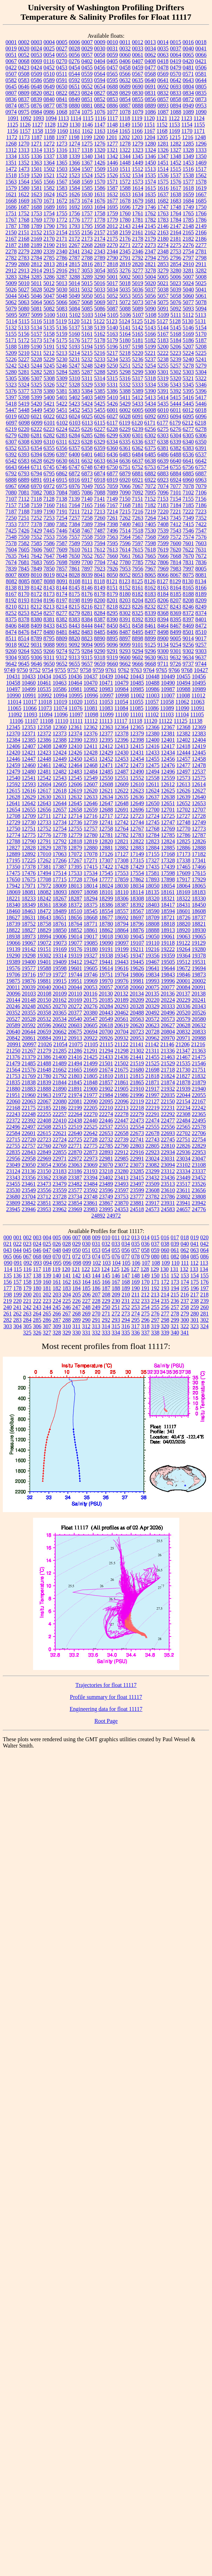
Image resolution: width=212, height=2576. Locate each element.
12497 (183, 772)
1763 (163, 213)
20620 (137, 1025)
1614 (137, 188)
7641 (24, 556)
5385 (99, 391)
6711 (36, 467)
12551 (122, 778)
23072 (122, 1165)
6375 (150, 448)
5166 (150, 334)
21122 (121, 1044)
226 (76, 1301)
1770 (49, 220)
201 (37, 1295)
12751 (29, 829)
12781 (106, 835)
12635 (122, 797)
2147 (175, 226)
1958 (99, 226)
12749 (199, 822)
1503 (62, 169)
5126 (149, 321)
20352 (13, 1013)
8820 (74, 638)
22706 (199, 1133)
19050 (153, 936)
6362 (137, 448)
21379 (29, 1057)
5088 (125, 309)
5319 (162, 378)
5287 (87, 372)
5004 (150, 277)
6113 (87, 423)
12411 (90, 746)
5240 (188, 359)
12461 (44, 765)
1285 (188, 144)
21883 (29, 1089)
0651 (74, 87)
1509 (99, 169)
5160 (74, 334)
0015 (175, 42)
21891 (75, 1089)
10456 (199, 676)
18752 (29, 924)
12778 (60, 835)
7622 (188, 550)
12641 (13, 803)
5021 (162, 283)
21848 (91, 1082)
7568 (150, 537)
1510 (112, 169)
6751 (124, 467)
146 (116, 1275)
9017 (200, 638)
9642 (11, 664)
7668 (175, 556)
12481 (44, 772)
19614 (106, 968)
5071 (112, 302)
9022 (24, 645)
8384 (87, 619)
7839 (11, 569)
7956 (137, 569)
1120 (149, 118)
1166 (136, 131)
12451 (91, 759)
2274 (163, 245)
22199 (75, 1108)
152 (175, 1275)
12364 (122, 727)
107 (146, 1263)
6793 (24, 473)
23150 (44, 1171)
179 (27, 1288)
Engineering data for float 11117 (106, 1709)
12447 (29, 759)
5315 (112, 378)
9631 (162, 657)
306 (37, 1326)
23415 (137, 1178)
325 (27, 1333)
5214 (74, 353)
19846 (183, 975)
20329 (153, 1006)
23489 (106, 1184)
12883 (137, 848)
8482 (74, 632)
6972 (49, 486)
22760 (44, 1146)
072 (76, 1256)
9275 (74, 651)
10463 (60, 683)
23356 (29, 1178)
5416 (188, 397)
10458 (13, 683)
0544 (74, 74)
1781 (137, 220)
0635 (137, 80)
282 (8, 1320)
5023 (175, 283)
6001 (112, 410)
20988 (199, 1038)
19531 (199, 962)
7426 (24, 531)
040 (185, 1244)
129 (154, 1269)
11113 (106, 721)
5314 (99, 378)
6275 (163, 429)
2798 (201, 258)
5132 (11, 328)
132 (184, 1269)
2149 (201, 226)
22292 (168, 1114)
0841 (62, 99)
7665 (150, 556)
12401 (168, 740)
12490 (137, 772)
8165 (188, 588)
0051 (11, 55)
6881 (137, 473)
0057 (87, 55)
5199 (150, 347)
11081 (90, 708)
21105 (91, 1044)
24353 (122, 1209)
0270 (61, 61)
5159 (62, 334)
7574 (188, 537)
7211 (74, 511)
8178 (99, 594)
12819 (91, 841)
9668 (150, 664)
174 (185, 1282)
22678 (153, 1133)
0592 (74, 80)
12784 (153, 835)
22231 (168, 1108)
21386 (44, 1057)
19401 (44, 962)
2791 (125, 258)
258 (185, 1307)
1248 (200, 137)
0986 (49, 112)
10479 (122, 683)
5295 (112, 372)
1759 (112, 213)
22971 (60, 1158)
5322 (200, 378)
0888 (137, 106)
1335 (24, 156)
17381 (44, 867)
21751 (199, 1070)
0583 (24, 80)
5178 (99, 340)
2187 (11, 245)
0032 (125, 48)
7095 (150, 492)
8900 (162, 638)
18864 (122, 930)
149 (145, 1275)
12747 (168, 822)
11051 (90, 702)
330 (76, 1333)
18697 (137, 917)
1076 (99, 112)
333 (106, 1333)
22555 (153, 1127)
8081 (201, 575)
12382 (183, 734)
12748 (183, 822)
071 (67, 1256)
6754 (162, 467)
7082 (36, 492)
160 (47, 1282)
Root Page (105, 1721)
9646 (36, 664)
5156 (24, 334)
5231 (74, 359)
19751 (106, 975)
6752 (137, 467)
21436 (122, 1057)
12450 (75, 759)
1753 (36, 213)
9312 (61, 657)
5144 (163, 328)
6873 (87, 473)
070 (57, 1256)
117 (37, 1269)
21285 (60, 1051)
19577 (29, 968)
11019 (60, 702)
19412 (75, 962)
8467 (175, 626)
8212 (36, 607)
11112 (91, 721)
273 (126, 1314)
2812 (36, 264)
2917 (74, 270)
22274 (106, 1114)
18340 (13, 905)
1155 (199, 125)
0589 (49, 80)
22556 (168, 1127)
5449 (36, 410)
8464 (163, 626)
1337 (49, 156)
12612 (168, 784)
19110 (152, 943)
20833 (199, 1032)
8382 (62, 619)
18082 (44, 892)
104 (116, 1263)
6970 (36, 486)
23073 (137, 1165)
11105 (197, 714)
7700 (87, 562)
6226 (87, 429)
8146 (87, 588)
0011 (125, 42)
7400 (125, 524)
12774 (13, 835)
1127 (37, 125)
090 (8, 1263)
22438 (75, 1120)
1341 (99, 156)
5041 (201, 289)
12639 (183, 797)
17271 (91, 860)
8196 (49, 600)
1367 (87, 163)
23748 (91, 1197)
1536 (163, 175)
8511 (11, 638)
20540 (75, 1019)
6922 (150, 480)
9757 (73, 670)
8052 (125, 575)
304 (17, 1326)
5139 (99, 328)
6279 (11, 435)
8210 (11, 607)
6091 (137, 416)
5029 (49, 289)
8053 (137, 575)
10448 (153, 676)
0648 (36, 87)
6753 (150, 467)
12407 (29, 746)
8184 (163, 594)
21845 (75, 1082)
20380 (91, 1013)
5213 (61, 353)
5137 (74, 328)
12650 (153, 803)
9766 (174, 670)
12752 (44, 829)
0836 (11, 99)
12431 (137, 753)
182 (57, 1288)
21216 (198, 1044)
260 (204, 1307)
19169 (60, 949)
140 (57, 1275)
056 (126, 1250)
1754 (49, 213)
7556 (62, 537)
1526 (112, 175)
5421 (49, 404)
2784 (36, 258)
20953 (137, 1038)
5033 (99, 289)
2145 (150, 226)
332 (96, 1333)
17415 (91, 867)
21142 (152, 1044)
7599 (163, 543)
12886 (183, 848)
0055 (62, 55)
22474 (153, 1120)
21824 (168, 1076)
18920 (183, 930)
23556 (44, 1190)
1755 (62, 213)
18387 (122, 905)
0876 (36, 106)
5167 (163, 334)
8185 (175, 594)
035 (135, 1244)
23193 (91, 1171)
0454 (74, 67)
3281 (188, 270)
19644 (168, 968)
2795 (163, 258)
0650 (62, 87)
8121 (112, 581)
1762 (150, 213)
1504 (74, 169)
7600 (175, 543)
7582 (24, 543)
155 (204, 1275)
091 (18, 1263)
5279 (201, 366)
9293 (125, 651)
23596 (106, 1190)
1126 (25, 125)
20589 (13, 1025)
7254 (62, 518)
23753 (122, 1197)
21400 (60, 1057)
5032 (87, 289)
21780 (44, 1076)
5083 (62, 309)
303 (8, 1326)
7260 (99, 518)
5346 (201, 385)
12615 (13, 791)
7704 (99, 562)
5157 (36, 334)
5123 (111, 321)
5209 (11, 353)
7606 (36, 550)
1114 (75, 118)
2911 (200, 264)
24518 (137, 1209)
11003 (152, 695)
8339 (150, 613)
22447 (122, 1120)
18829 (44, 930)
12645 (75, 803)
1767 (11, 220)
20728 (153, 1032)
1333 (201, 150)
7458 (74, 531)
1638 (175, 194)
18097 (75, 892)
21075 (76, 1044)
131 (174, 1269)
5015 (86, 283)
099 (87, 1263)
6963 (201, 480)
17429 (137, 867)
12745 (153, 822)
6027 (112, 416)
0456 (99, 67)
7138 (61, 499)
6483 (125, 454)
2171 (62, 239)
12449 (60, 759)
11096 (61, 714)
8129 (175, 581)
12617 (44, 791)
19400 (29, 962)
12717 (106, 816)
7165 (87, 505)
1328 (188, 150)
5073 (137, 302)
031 (96, 1244)
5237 (150, 359)
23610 (168, 1190)
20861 (29, 1038)
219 (8, 1301)
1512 (137, 169)
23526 (199, 1184)
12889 (13, 854)
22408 (44, 1120)
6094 (175, 416)
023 (27, 1244)
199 (17, 1295)
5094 (201, 309)
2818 (112, 264)
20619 (122, 1025)
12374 (75, 734)
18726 (183, 917)
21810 (106, 1076)
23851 (44, 1203)
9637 (200, 657)
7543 (175, 531)
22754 (199, 1139)
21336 (168, 1051)
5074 (150, 302)
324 (204, 1326)
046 (37, 1250)
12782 (122, 835)
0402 (86, 61)
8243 (175, 607)
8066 (163, 575)
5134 (36, 328)
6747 (74, 467)
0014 (162, 42)
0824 (87, 93)
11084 (121, 708)
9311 (49, 657)
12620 (91, 791)
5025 (200, 283)
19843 (168, 975)
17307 (106, 860)
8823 (86, 638)
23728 (60, 1197)
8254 (36, 613)
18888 (153, 930)
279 (185, 1314)
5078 (201, 302)
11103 (167, 714)
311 (76, 1326)
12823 (153, 841)
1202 (124, 137)
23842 (29, 1203)
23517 (183, 1184)
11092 (15, 714)
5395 (188, 391)
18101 (106, 892)
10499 (29, 689)
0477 (150, 67)
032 (106, 1244)
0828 (112, 93)
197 (204, 1288)
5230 (62, 359)
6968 (24, 486)
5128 (175, 321)
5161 (87, 334)
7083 (49, 492)
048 (57, 1250)
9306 (36, 657)
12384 (13, 740)
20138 (199, 994)
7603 (201, 543)
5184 (175, 340)
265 (47, 1314)
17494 (44, 873)
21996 (137, 1095)
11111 (76, 721)
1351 (11, 163)
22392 (29, 1120)
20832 (183, 1032)
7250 (11, 518)
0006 (74, 42)
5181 (137, 340)
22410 (60, 1120)
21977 (91, 1095)
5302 (175, 372)
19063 (183, 936)
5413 (150, 397)
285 (37, 1320)
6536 (188, 454)
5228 (36, 359)
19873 (199, 975)
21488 (44, 1063)
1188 (49, 137)
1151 (149, 125)
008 (86, 1237)
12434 (168, 753)
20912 (60, 1038)
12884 (153, 848)
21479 (13, 1063)
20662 (60, 1032)
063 (195, 1250)
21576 (29, 1070)
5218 (124, 353)
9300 (163, 651)
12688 (106, 810)
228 (96, 1301)
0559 (86, 74)
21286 (75, 1051)
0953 (201, 106)
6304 (175, 435)
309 (57, 1326)
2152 (36, 232)
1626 (74, 194)
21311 (152, 1051)
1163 (99, 131)
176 (204, 1282)
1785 (188, 220)
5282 (36, 372)
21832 (199, 1076)
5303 (188, 372)
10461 (44, 683)
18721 (168, 917)
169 (135, 1282)
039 (175, 1244)
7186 (201, 505)
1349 (188, 156)
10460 (29, 683)
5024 (188, 283)
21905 (122, 1089)
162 (67, 1282)
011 (116, 1237)
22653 (106, 1133)
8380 (36, 619)
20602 (60, 1025)
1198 (74, 137)
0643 (188, 80)
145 (106, 1275)
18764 (75, 924)
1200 (98, 137)
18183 (199, 892)
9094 (87, 645)
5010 (24, 283)
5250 (112, 366)
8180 (125, 594)
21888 (44, 1089)
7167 (112, 505)
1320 (99, 150)
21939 (183, 1089)
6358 (87, 448)
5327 (62, 385)
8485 (99, 632)
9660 (112, 664)
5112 (188, 315)
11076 (75, 708)
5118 (48, 321)
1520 (36, 175)
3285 (36, 277)
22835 (13, 1152)
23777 (137, 1197)
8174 (62, 594)
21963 (44, 1095)
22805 (153, 1146)
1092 (25, 118)
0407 (137, 61)
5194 (87, 347)
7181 (137, 505)
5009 (11, 283)
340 (175, 1333)
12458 (199, 759)
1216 (187, 137)
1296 (201, 144)
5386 (112, 391)
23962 (60, 1209)
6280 (24, 435)
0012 (137, 42)
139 (47, 1275)
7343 (163, 518)
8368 (163, 613)
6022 (49, 416)
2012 (112, 226)
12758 (106, 829)
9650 (49, 664)
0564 (99, 74)
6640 (175, 461)
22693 (168, 1133)
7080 (11, 492)
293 (116, 1320)
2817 (99, 264)
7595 (112, 543)
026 (57, 1244)
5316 (124, 378)
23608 (153, 1190)
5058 (175, 296)
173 (175, 1282)
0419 (175, 61)
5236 (137, 359)
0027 (62, 48)
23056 (60, 1165)
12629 (29, 797)
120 (66, 1269)
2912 (11, 270)
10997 (106, 695)
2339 (49, 251)
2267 (74, 245)
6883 (163, 473)
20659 (44, 1032)
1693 (87, 207)
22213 (122, 1108)
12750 (13, 829)
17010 (44, 854)
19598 (60, 968)
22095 (106, 1101)
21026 (45, 1044)
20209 (137, 1000)
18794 (122, 924)
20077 (168, 987)
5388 (125, 391)
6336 (137, 442)
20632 (199, 1025)
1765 (188, 213)
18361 (44, 905)
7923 (99, 569)
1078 (125, 112)
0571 (188, 74)
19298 (29, 956)
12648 (122, 803)
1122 (174, 118)
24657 (183, 1209)
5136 (62, 328)
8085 (24, 581)
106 (136, 1263)
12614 (199, 784)
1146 (87, 125)
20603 (75, 1025)
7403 (137, 524)
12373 (60, 734)
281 (204, 1314)
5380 (49, 391)
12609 (122, 784)
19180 (91, 949)
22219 (153, 1108)
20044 (75, 987)
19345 (122, 956)
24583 (168, 1209)
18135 (152, 892)
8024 (62, 575)
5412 (137, 397)
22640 (75, 1133)
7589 (74, 543)
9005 (175, 638)
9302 (188, 651)
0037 (175, 48)
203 (57, 1295)
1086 (150, 112)
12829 (44, 848)
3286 (49, 277)
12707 (199, 810)
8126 (150, 581)
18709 (153, 917)
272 (116, 1314)
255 (155, 1307)
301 (195, 1320)
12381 (168, 734)
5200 (163, 347)
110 (175, 1263)
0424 (36, 67)
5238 (163, 359)
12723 (137, 816)
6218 (200, 423)
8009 (24, 575)
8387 (99, 619)
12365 (137, 727)
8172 (36, 594)
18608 (199, 911)
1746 (150, 207)
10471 (106, 683)
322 (184, 1326)
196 (195, 1288)
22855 (60, 1152)
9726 (175, 664)
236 (175, 1301)
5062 (11, 302)
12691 (122, 810)
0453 (62, 67)
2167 (11, 239)
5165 (137, 334)
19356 (153, 956)
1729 (137, 207)
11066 (30, 708)
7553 (49, 537)
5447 (11, 410)
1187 (36, 137)
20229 (183, 1000)
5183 (163, 340)
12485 (106, 772)
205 (76, 1295)
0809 (24, 93)
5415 (175, 397)
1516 (188, 169)
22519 (75, 1127)
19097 (122, 943)
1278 (125, 144)
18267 (60, 898)
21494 (75, 1063)
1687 (24, 207)
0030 (99, 48)
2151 (24, 232)
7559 (99, 537)
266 (57, 1314)
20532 (44, 1019)
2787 (74, 258)
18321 (168, 898)
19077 (75, 943)
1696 (125, 207)
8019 (49, 575)
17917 (183, 879)
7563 (112, 537)
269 (86, 1314)
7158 (24, 505)
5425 (99, 404)
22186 (60, 1108)
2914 (36, 270)
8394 (163, 619)
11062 (182, 702)
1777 (87, 220)
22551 (122, 1127)
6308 (24, 442)
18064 (183, 886)
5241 (201, 359)
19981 (137, 981)
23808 (199, 1197)
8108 (74, 581)
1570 (99, 182)
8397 (188, 619)
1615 (150, 188)
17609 (183, 873)
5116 (36, 321)
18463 (29, 911)
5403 (87, 397)
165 (96, 1282)
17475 (13, 873)
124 (105, 1269)
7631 (200, 550)
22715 (13, 1139)
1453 (188, 163)
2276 (188, 245)
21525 (153, 1063)
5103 (87, 315)
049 (67, 1250)
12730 (29, 822)
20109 (60, 994)
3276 (125, 270)
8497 (150, 632)
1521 (49, 175)
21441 (137, 1057)
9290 (99, 651)
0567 (137, 74)
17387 (60, 867)
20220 (153, 1000)
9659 (99, 664)
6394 (36, 454)
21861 (122, 1082)
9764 (149, 670)
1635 (150, 194)
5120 (73, 321)
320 (165, 1326)
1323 (137, 150)
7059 (112, 486)
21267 (29, 1051)
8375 (11, 619)
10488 (153, 683)
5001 (112, 277)
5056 (150, 296)
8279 (74, 613)
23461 (29, 1184)
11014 (14, 702)
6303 (163, 435)
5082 (49, 309)
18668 (91, 917)
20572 (153, 1019)
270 (96, 1314)
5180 (125, 340)
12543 (60, 778)
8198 (74, 600)
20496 (168, 1013)
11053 (106, 702)
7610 (74, 550)
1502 (49, 169)
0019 (11, 48)
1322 (125, 150)
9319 (112, 657)
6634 (112, 461)
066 (17, 1256)
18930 (199, 930)
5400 (49, 397)
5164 (125, 334)
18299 (106, 898)
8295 (112, 613)
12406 (13, 746)
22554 (137, 1127)
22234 (183, 1108)
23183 (60, 1171)
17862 (137, 879)
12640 (199, 797)
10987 (168, 689)
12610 (137, 784)
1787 (11, 226)
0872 (188, 99)
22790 (122, 1146)
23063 (75, 1165)
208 (106, 1295)
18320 (153, 898)
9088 (49, 645)
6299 (112, 435)
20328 (137, 1006)
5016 (99, 283)
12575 (199, 778)
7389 (87, 524)
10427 (201, 670)
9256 (188, 645)
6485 (150, 454)
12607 (91, 784)
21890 (60, 1089)
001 (17, 1237)
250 (106, 1307)
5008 (201, 277)
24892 (98, 1216)
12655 (29, 810)
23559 (60, 1190)
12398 (137, 740)
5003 (137, 277)
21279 (44, 1051)
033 (116, 1244)
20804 (168, 1032)
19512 (183, 962)
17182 (199, 854)
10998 (122, 695)
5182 (150, 340)
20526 (199, 1013)
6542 (11, 461)
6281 (36, 435)
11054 (121, 702)
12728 (199, 816)
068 (37, 1256)
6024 (74, 416)
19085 (91, 943)
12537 (199, 772)
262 (17, 1314)
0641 (163, 80)
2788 (87, 258)
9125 (150, 645)
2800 (24, 264)
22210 (106, 1108)
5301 (163, 372)
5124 (124, 321)
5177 (87, 340)
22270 (91, 1114)
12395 (106, 740)
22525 (91, 1127)
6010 (163, 410)
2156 (87, 232)
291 (96, 1320)
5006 (175, 277)
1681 (150, 201)
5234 (112, 359)
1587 (112, 188)
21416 (75, 1057)
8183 (150, 594)
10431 (13, 676)
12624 (153, 791)
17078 (91, 854)
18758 (44, 924)
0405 (112, 61)
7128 (48, 499)
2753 (175, 251)
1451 (163, 163)
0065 (188, 55)
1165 (124, 131)
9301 (175, 651)
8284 (99, 613)
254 (145, 1307)
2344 (112, 251)
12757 (91, 829)
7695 (49, 562)
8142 (36, 588)
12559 (168, 778)
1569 (87, 182)
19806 (137, 975)
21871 (153, 1082)
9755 (60, 670)
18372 (75, 905)
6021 (36, 416)
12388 (60, 740)
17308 (122, 860)
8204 (137, 600)
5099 (37, 315)
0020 (24, 48)
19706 (13, 975)
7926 (112, 569)
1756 (74, 213)
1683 (175, 201)
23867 (106, 1203)
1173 (24, 137)
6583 (24, 461)
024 (37, 1244)
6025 (87, 416)
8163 (163, 588)
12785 (168, 835)
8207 (175, 600)
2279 (24, 251)
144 (96, 1275)
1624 (49, 194)
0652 (87, 87)
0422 (11, 67)
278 (175, 1314)
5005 (163, 277)
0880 (74, 106)
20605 (91, 1025)
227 (86, 1301)
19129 (199, 943)
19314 (60, 956)
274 (135, 1314)
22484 (183, 1120)
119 (56, 1269)
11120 (150, 721)
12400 (153, 740)
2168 (24, 239)
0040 (188, 48)
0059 (112, 55)
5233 (99, 359)
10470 (91, 683)
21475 (199, 1057)
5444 (175, 404)
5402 (74, 397)
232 (135, 1301)
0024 (36, 48)
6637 (137, 461)
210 (126, 1295)
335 (126, 1333)
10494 (183, 683)
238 (195, 1301)
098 (77, 1263)
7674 (11, 562)
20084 (183, 987)
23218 (106, 1171)
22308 (183, 1114)
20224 (168, 1000)
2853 (163, 264)
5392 (175, 391)
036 (145, 1244)
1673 (74, 201)
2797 (188, 258)
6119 (124, 423)
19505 (168, 962)
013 (135, 1237)
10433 (29, 676)
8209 (201, 600)
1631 (99, 194)
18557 (122, 911)
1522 (62, 175)
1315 (49, 150)
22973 (91, 1158)
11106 (16, 721)
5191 (49, 347)
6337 (150, 442)
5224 (188, 353)
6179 (175, 423)
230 (116, 1301)
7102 (188, 492)
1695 (112, 207)
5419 (24, 404)
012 (125, 1237)
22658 (122, 1133)
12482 (60, 772)
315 (115, 1326)
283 (17, 1320)
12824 (168, 841)
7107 (11, 499)
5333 (137, 385)
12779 (75, 835)
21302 (137, 1051)
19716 (29, 975)
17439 (168, 867)
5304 (201, 372)
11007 (168, 695)
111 (185, 1263)
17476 (29, 873)
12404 (199, 740)
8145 (74, 588)
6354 (36, 448)
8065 (150, 575)
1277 (112, 144)
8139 (24, 588)
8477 (36, 632)
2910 (188, 264)
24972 (114, 1216)
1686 (11, 207)
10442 (122, 676)
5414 (162, 397)
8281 (87, 613)
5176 (74, 340)
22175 (29, 1108)
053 (96, 1250)
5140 (112, 328)
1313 (24, 150)
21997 (153, 1095)
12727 (183, 816)
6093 (163, 416)
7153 (162, 499)
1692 (74, 207)
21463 (168, 1057)
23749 (106, 1197)
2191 (62, 245)
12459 (13, 765)
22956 (13, 1158)
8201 (112, 600)
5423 (74, 404)
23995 (106, 1209)
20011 (13, 987)
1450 (150, 163)
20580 (199, 1019)
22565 (183, 1127)
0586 (36, 80)
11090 (182, 708)
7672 (201, 556)
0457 (112, 67)
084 (185, 1256)
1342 (112, 156)
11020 (75, 702)
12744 (137, 822)
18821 (199, 924)
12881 (106, 848)
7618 (150, 550)
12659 (91, 810)
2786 (62, 258)
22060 (13, 1101)
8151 (112, 588)
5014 (74, 283)
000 (8, 1237)
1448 (125, 163)
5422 (62, 404)
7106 (201, 492)
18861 (91, 930)
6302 (150, 435)
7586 (49, 543)
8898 (137, 638)
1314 (36, 150)
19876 (29, 981)
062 (185, 1250)
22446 (106, 1120)
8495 (137, 632)
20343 (199, 1006)
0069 (36, 61)
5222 (162, 353)
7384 (74, 524)
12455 (153, 759)
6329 (99, 442)
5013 (61, 283)
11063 (197, 702)
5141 (125, 328)
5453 (87, 410)
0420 (188, 61)
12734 (60, 822)
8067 (175, 575)
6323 (74, 442)
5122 (99, 321)
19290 (13, 956)
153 (185, 1275)
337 (145, 1333)
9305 (24, 657)
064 (204, 1250)
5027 (24, 289)
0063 (163, 55)
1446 (112, 163)
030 (86, 1244)
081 (165, 1256)
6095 (188, 416)
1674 (87, 201)
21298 (122, 1051)
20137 (183, 994)
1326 (163, 150)
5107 (138, 315)
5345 (188, 385)
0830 (137, 93)
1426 (99, 163)
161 (57, 1282)
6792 (11, 473)
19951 (75, 981)
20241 (199, 1000)
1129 (62, 125)
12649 (137, 803)
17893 (153, 879)
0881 (87, 106)
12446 (13, 759)
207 (96, 1295)
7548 (11, 537)
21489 (60, 1063)
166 (106, 1282)
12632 (75, 797)
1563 (11, 182)
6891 (36, 480)
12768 (153, 829)
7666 (163, 556)
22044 (183, 1095)
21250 (13, 1051)
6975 (62, 486)
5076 (175, 302)
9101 (137, 645)
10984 (122, 689)
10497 (13, 689)
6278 (201, 429)
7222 (188, 511)
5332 (125, 385)
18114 (137, 892)
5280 (11, 372)
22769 (60, 1146)
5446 (201, 404)
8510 (201, 632)
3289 (87, 277)
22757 (29, 1146)
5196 (112, 347)
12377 (106, 734)
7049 (87, 486)
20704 (122, 1032)
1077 (112, 112)
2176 (125, 239)
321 (175, 1326)
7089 (112, 492)
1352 (24, 163)
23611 (183, 1190)
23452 (199, 1178)
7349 (188, 518)
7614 (124, 550)
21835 (13, 1082)
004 (47, 1237)
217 (194, 1295)
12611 (152, 784)
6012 (188, 410)
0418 (162, 61)
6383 (188, 448)
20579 (183, 1019)
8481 (62, 632)
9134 (163, 645)
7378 (36, 524)
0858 (175, 99)
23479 (60, 1184)
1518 (11, 175)
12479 (13, 772)
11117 (120, 721)
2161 (137, 232)
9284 (87, 651)
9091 (62, 645)
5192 (62, 347)
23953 (44, 1209)
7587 (62, 543)
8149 (99, 588)
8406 (11, 626)
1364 (49, 163)
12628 (13, 797)
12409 (60, 746)
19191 (106, 949)
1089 (188, 112)
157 (17, 1282)
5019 (137, 283)
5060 (188, 296)
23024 (153, 1158)
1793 (74, 226)
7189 (36, 511)
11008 (183, 695)
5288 (99, 372)
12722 (121, 816)
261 (8, 1314)
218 (204, 1295)
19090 (106, 943)
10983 (106, 689)
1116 (100, 118)
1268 (11, 144)
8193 (24, 600)
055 (116, 1250)
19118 (168, 943)
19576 (13, 968)
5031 (74, 289)
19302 (44, 956)
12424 (60, 753)
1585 (87, 188)
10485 (137, 683)
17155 (153, 854)
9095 (99, 645)
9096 (112, 645)
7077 (175, 486)
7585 (36, 543)
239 (204, 1301)
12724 (152, 816)
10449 (168, 676)
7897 (87, 569)
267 (67, 1314)
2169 (36, 239)
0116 (49, 61)
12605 (60, 784)
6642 (201, 461)
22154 (183, 1101)
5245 (49, 366)
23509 (153, 1184)
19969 (91, 981)
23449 (183, 1178)
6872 (74, 473)
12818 (75, 841)
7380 (49, 524)
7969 (163, 569)
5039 (175, 289)
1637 (163, 194)
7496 (112, 531)
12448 (44, 759)
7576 (201, 537)
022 (17, 1244)
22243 (13, 1114)
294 (126, 1320)
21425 (91, 1057)
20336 (183, 1006)
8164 (175, 588)
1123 (186, 118)
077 (126, 1256)
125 (115, 1269)
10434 (44, 676)
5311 (87, 378)
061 (175, 1250)
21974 (75, 1095)
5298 (125, 372)
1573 (137, 182)
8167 (11, 594)
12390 (75, 740)
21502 (122, 1063)
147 (126, 1275)
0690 (137, 87)
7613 (112, 550)
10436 (75, 676)
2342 (87, 251)
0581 (200, 74)
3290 (99, 277)
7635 (11, 556)
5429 (125, 404)
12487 (122, 772)
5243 (24, 366)
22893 (106, 1152)
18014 (91, 886)
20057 (106, 987)
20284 (106, 1006)
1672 (62, 201)
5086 (99, 309)
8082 (11, 581)
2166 (201, 232)
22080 (60, 1101)
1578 (201, 182)
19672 (183, 968)
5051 (99, 296)
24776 (199, 1209)
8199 (87, 600)
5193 (74, 347)
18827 (29, 930)
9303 (201, 651)
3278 (150, 270)
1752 (24, 213)
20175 (91, 1000)
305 (27, 1326)
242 (27, 1307)
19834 (153, 975)
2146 (163, 226)
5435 (163, 404)
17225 (29, 860)
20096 (13, 994)
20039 (28, 987)
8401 (201, 619)
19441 (106, 962)
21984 (106, 1095)
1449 (137, 163)
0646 (24, 87)
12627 (199, 791)
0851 (87, 99)
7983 (175, 569)
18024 (106, 886)
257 (175, 1307)
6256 (150, 429)
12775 (29, 835)
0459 (137, 67)
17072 (75, 854)
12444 (183, 753)
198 (8, 1295)
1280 (150, 144)
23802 (183, 1197)
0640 (150, 80)
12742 (122, 822)
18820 (183, 924)
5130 (187, 321)
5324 (24, 385)
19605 (91, 968)
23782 (153, 1197)
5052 (112, 296)
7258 (87, 518)
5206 (175, 347)
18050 (153, 886)
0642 (175, 80)
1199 (86, 137)
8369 (175, 613)
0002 (24, 42)
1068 (62, 112)
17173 (183, 854)
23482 (75, 1184)
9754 (47, 670)
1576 (175, 182)
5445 (188, 404)
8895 (112, 638)
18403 (153, 905)
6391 (201, 448)
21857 (106, 1082)
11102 (152, 714)
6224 (62, 429)
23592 (91, 1190)
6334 (112, 442)
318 (145, 1326)
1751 (11, 213)
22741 (137, 1139)
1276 (99, 144)
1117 (112, 118)
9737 (188, 664)
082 (175, 1256)
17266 (60, 860)
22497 (29, 1127)
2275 (175, 245)
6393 (24, 454)
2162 (150, 232)
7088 (99, 492)
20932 (122, 1038)
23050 (29, 1165)
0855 (137, 99)
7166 (99, 505)
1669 (24, 201)
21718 (168, 1070)
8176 (87, 594)
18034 (137, 886)
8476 (24, 632)
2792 (137, 258)
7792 (150, 562)
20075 (152, 987)
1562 (201, 175)
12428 (91, 753)
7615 (137, 550)
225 (67, 1301)
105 (126, 1263)
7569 (163, 537)
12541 (29, 778)
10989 (199, 689)
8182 (137, 594)
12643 (44, 803)
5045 (24, 296)
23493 (122, 1184)
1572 (125, 182)
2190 (49, 245)
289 (76, 1320)
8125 (137, 581)
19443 (122, 962)
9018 (11, 645)
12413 (121, 746)
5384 (87, 391)
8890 (99, 638)
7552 (36, 537)
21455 (153, 1057)
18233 (29, 898)
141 (67, 1275)
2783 (24, 258)
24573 (153, 1209)
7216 (137, 511)
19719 (44, 975)
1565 (36, 182)
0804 (188, 87)
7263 (137, 518)
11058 (167, 702)
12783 (137, 835)
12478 (199, 765)
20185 (106, 1000)
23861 (91, 1203)
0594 (99, 80)
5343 (175, 385)
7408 (163, 524)
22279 (137, 1114)
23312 (168, 1171)
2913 (24, 270)
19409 (60, 962)
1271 (36, 144)
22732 (106, 1139)
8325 (137, 613)
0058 (99, 55)
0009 (99, 42)
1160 (62, 131)
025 (47, 1244)
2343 (99, 251)
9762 (123, 670)
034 (126, 1244)
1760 (125, 213)
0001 (11, 42)
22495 (199, 1120)
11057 (152, 702)
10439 (106, 676)
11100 (122, 714)
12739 (91, 822)
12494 (153, 772)
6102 (62, 423)
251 (116, 1307)
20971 (183, 1038)
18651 (60, 917)
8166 (201, 588)
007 (76, 1237)
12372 (44, 734)
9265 (36, 651)
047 (47, 1250)
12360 (60, 727)
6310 (49, 442)
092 (28, 1263)
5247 (74, 366)
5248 (87, 366)
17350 (13, 867)
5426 (112, 404)
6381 (163, 448)
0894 (175, 106)
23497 (137, 1184)
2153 (49, 232)
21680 (137, 1070)
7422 (201, 524)
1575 (163, 182)
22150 (168, 1101)
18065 (199, 886)
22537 (106, 1127)
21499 (91, 1063)
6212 (187, 423)
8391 (125, 619)
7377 (24, 524)
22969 (44, 1158)
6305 (188, 435)
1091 (13, 118)
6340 (188, 442)
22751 (183, 1139)
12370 (13, 734)
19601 (75, 968)
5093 (188, 309)
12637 (153, 797)
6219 (11, 429)
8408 (24, 626)
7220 (162, 511)
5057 (163, 296)
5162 (99, 334)
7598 (150, 543)
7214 (112, 511)
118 (47, 1269)
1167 (149, 131)
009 (96, 1237)
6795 (49, 473)
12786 (183, 835)
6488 (175, 454)
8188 (188, 594)
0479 (175, 67)
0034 (150, 48)
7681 (24, 562)
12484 (91, 772)
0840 (49, 99)
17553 (122, 873)
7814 (175, 562)
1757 (87, 213)
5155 (11, 334)
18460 (13, 911)
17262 (44, 860)
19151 (44, 949)
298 (165, 1320)
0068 (24, 61)
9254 (175, 645)
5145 (175, 328)
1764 (175, 213)
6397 (62, 454)
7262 (125, 518)
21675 (122, 1070)
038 (165, 1244)
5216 (99, 353)
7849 (36, 569)
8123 (124, 581)
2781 (201, 251)
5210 (24, 353)
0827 (99, 93)
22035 (168, 1095)
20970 (168, 1038)
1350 (201, 156)
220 (17, 1301)
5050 (87, 296)
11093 (30, 714)
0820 (36, 93)
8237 (162, 607)
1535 (150, 175)
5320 (175, 378)
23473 (44, 1184)
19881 (44, 981)
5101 (62, 315)
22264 (75, 1114)
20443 (106, 1013)
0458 (125, 67)
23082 (153, 1165)
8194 (36, 600)
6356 (62, 448)
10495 (199, 683)
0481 (188, 67)
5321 (188, 378)
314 (106, 1326)
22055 (199, 1095)
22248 (29, 1114)
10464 (75, 683)
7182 (150, 505)
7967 (150, 569)
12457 (183, 759)
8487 (125, 632)
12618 (60, 791)
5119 (61, 321)
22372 (13, 1120)
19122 (183, 943)
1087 (163, 112)
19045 (137, 936)
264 (37, 1314)
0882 (99, 106)
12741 (106, 822)
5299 (137, 372)
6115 (99, 423)
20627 (168, 1025)
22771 (75, 1146)
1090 (201, 112)
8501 (188, 632)
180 (37, 1288)
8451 (125, 626)
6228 (112, 429)
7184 (175, 505)
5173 (36, 340)
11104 (182, 714)
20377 (75, 1013)
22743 (153, 1139)
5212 (48, 353)
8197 (62, 600)
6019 (11, 416)
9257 (201, 645)
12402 (183, 740)
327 (47, 1333)
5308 (49, 378)
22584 (13, 1133)
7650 (74, 556)
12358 (44, 727)
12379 (137, 734)
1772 (62, 220)
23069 (91, 1165)
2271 (125, 245)
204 (67, 1295)
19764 (122, 975)
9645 (24, 664)
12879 (75, 848)
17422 (106, 867)
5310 (74, 378)
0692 (163, 87)
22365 (199, 1114)
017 (175, 1237)
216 (184, 1295)
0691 (150, 87)
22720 (29, 1139)
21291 (91, 1051)
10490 (168, 683)
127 (135, 1269)
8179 (112, 594)
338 (155, 1333)
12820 (106, 841)
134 (204, 1269)
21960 (29, 1095)
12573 (183, 778)
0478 (163, 67)
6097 (11, 423)
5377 (24, 391)
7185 (188, 505)
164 (86, 1282)
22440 (91, 1120)
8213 (48, 607)
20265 (44, 1006)
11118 (135, 721)
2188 (24, 245)
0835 (201, 93)
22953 (199, 1152)
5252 (137, 366)
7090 (125, 492)
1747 (163, 207)
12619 (75, 791)
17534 (91, 873)
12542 (44, 778)
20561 (122, 1019)
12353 (29, 727)
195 (185, 1288)
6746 (61, 467)
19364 (183, 956)
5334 (150, 385)
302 (204, 1320)
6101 (49, 423)
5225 (200, 353)
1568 (74, 182)
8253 (24, 613)
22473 (137, 1120)
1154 (186, 125)
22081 (75, 1101)
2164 (175, 232)
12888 (199, 848)
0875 (24, 106)
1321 (112, 150)
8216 (86, 607)
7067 (137, 486)
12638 (168, 797)
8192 (11, 600)
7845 (24, 569)
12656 (44, 810)
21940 (199, 1089)
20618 (106, 1025)
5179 (112, 340)
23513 (168, 1184)
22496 (13, 1127)
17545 (106, 873)
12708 (13, 816)
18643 (44, 917)
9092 (74, 645)
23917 (153, 1203)
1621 (11, 194)
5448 (24, 410)
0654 (99, 87)
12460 (29, 765)
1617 (175, 188)
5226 (11, 359)
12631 (60, 797)
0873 (201, 99)
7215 (124, 511)
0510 (49, 74)
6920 (125, 480)
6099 (37, 423)
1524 (87, 175)
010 (106, 1237)
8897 (124, 638)
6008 (150, 410)
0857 (163, 99)
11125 (180, 721)
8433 (49, 626)
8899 (150, 638)
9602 (137, 657)
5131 (200, 321)
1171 (199, 131)
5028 (36, 289)
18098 (91, 892)
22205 (91, 1108)
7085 (74, 492)
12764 (122, 829)
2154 (62, 232)
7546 (188, 531)
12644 (60, 803)
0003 (36, 42)
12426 (75, 753)
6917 (87, 480)
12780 (91, 835)
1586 (99, 188)
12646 (91, 803)
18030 (122, 886)
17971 (29, 886)
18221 (13, 898)
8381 (49, 619)
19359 (168, 956)
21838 (29, 1082)
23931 (168, 1203)
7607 (49, 550)
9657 (87, 664)
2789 (99, 258)
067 (27, 1256)
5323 (11, 385)
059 (155, 1250)
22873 (91, 1152)
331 (86, 1333)
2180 (163, 239)
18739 (13, 924)
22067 (44, 1101)
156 (8, 1282)
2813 (49, 264)
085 (195, 1256)
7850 (49, 569)
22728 (91, 1139)
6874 (99, 473)
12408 (44, 746)
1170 (186, 131)
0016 (188, 42)
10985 (137, 689)
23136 (29, 1171)
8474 (11, 632)
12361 (75, 727)
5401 (62, 397)
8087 (36, 581)
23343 (13, 1178)
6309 (36, 442)
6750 (112, 467)
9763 (136, 670)
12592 (13, 784)
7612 (99, 550)
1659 (188, 194)
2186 (201, 239)
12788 (13, 841)
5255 (163, 366)
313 (96, 1326)
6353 (24, 448)
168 (126, 1282)
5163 (112, 334)
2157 (99, 232)
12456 (168, 759)
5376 (11, 391)
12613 (183, 784)
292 (106, 1320)
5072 (125, 302)
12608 (106, 784)
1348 (175, 156)
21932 (168, 1089)
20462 (122, 1013)
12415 (137, 746)
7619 (162, 550)
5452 (74, 410)
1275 (87, 144)
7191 (62, 511)
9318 (99, 657)
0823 (74, 93)
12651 (168, 803)
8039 (87, 575)
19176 (75, 949)
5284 (62, 372)
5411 (125, 397)
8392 (137, 619)
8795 (48, 638)
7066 (125, 486)
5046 (36, 296)
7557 (74, 537)
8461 (150, 626)
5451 (62, 410)
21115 (106, 1044)
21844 (60, 1082)
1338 (62, 156)
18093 (60, 892)
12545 (75, 778)
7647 (49, 556)
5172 (24, 340)
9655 (74, 664)
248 (86, 1307)
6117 (112, 423)
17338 (183, 860)
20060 (137, 987)
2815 (74, 264)
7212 (86, 511)
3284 (24, 277)
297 (155, 1320)
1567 (62, 182)
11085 (136, 708)
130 (164, 1269)
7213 (99, 511)
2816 (87, 264)
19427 (91, 962)
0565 (112, 74)
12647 (106, 803)
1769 (36, 220)
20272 (75, 1006)
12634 (106, 797)
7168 (125, 505)
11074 (60, 708)
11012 (198, 695)
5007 (188, 277)
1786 (201, 220)
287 (57, 1320)
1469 (201, 163)
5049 (74, 296)
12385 (29, 740)
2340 (62, 251)
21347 (183, 1051)
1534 (137, 175)
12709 (29, 816)
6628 (36, 461)
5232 (87, 359)
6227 (99, 429)
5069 (99, 302)
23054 (44, 1165)
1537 (175, 175)
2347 (150, 251)
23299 (153, 1171)
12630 (44, 797)
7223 (200, 511)
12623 (137, 791)
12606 (75, 784)
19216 (152, 949)
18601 (183, 911)
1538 (188, 175)
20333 (168, 1006)
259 (195, 1307)
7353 (11, 524)
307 (47, 1326)
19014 (75, 936)
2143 (125, 226)
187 (106, 1288)
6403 (99, 454)
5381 (62, 391)
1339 (74, 156)
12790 (29, 841)
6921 (137, 480)
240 (8, 1307)
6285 (87, 435)
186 (96, 1288)
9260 (11, 651)
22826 (183, 1146)
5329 (87, 385)
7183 (163, 505)
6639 (163, 461)
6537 (201, 454)
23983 (91, 1209)
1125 (12, 125)
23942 (199, 1203)
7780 (125, 562)
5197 (125, 347)
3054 (99, 270)
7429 (36, 531)
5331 (112, 385)
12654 (13, 810)
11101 (137, 714)
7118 (36, 499)
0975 (24, 112)
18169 (183, 892)
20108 (44, 994)
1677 (112, 201)
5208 (201, 347)
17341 (199, 860)
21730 (183, 1070)
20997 (30, 1044)
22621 (60, 1133)
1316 (62, 150)
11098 (91, 714)
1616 (163, 188)
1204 (149, 137)
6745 (48, 467)
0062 (150, 55)
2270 (112, 245)
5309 (62, 378)
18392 (137, 905)
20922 (91, 1038)
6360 (112, 448)
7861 (74, 569)
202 (47, 1295)
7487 (99, 531)
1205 (162, 137)
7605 (24, 550)
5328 (74, 385)
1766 (201, 213)
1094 (51, 118)
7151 (137, 499)
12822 (137, 841)
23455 (13, 1184)
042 (204, 1244)
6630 (62, 461)
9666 (137, 664)
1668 (11, 201)
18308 (137, 898)
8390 (112, 619)
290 (86, 1320)
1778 (99, 220)
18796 (137, 924)
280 (195, 1314)
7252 (36, 518)
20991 (14, 1044)
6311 (61, 442)
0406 (124, 61)
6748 (86, 467)
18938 (13, 936)
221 (27, 1301)
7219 (150, 511)
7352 (201, 518)
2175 (112, 239)
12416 (152, 746)
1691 (62, 207)
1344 (125, 156)
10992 (45, 695)
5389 (137, 391)
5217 (112, 353)
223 (47, 1301)
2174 (99, 239)
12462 (60, 765)
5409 (99, 397)
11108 (46, 721)
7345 (175, 518)
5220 (137, 353)
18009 (60, 886)
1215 (174, 137)
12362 (91, 727)
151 (165, 1275)
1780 (125, 220)
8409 (36, 626)
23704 (29, 1197)
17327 (153, 860)
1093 (38, 118)
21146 (167, 1044)
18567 (137, 911)
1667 (201, 194)
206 (86, 1295)
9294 (137, 651)
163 (76, 1282)
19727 (60, 975)
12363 (106, 727)
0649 (49, 87)
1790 (49, 226)
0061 (137, 55)
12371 (29, 734)
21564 (13, 1070)
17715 (60, 879)
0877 (49, 106)
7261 (112, 518)
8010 (36, 575)
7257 (74, 518)
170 (145, 1282)
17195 (13, 860)
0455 (87, 67)
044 (17, 1250)
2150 (11, 232)
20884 (44, 1038)
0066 (201, 55)
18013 (75, 886)
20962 (153, 1038)
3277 (137, 270)
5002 (125, 277)
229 (106, 1301)
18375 (91, 905)
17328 (168, 860)
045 (27, 1250)
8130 (188, 581)
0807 (11, 93)
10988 (183, 689)
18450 (199, 905)
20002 (199, 981)
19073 (60, 943)
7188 (24, 511)
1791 (62, 226)
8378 (24, 619)
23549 (29, 1190)
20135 (152, 994)
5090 (150, 309)
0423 (24, 67)
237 (185, 1301)
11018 (45, 702)
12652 (183, 803)
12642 (29, 803)
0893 (163, 106)
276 (155, 1314)
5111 (176, 315)
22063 (29, 1101)
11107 (31, 721)
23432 (153, 1178)
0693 (175, 87)
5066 (62, 302)
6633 (99, 461)
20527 (13, 1019)
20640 (13, 1032)
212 (145, 1295)
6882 (150, 473)
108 (156, 1263)
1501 (36, 169)
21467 (183, 1057)
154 (195, 1275)
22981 (106, 1158)
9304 (11, 657)
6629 (49, 461)
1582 (49, 188)
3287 (62, 277)
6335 (124, 442)
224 (57, 1301)
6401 (87, 454)
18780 (106, 924)
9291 (112, 651)
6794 (36, 473)
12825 (183, 841)
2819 (125, 264)
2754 (188, 251)
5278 (188, 366)
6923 (163, 480)
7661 (125, 556)
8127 (162, 581)
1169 (174, 131)
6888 (11, 480)
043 (8, 1250)
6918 (99, 480)
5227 (24, 359)
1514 (162, 169)
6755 (175, 467)
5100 (49, 315)
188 (116, 1288)
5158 (49, 334)
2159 (125, 232)
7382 (62, 524)
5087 (112, 309)
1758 (99, 213)
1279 (137, 144)
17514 (60, 873)
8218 (112, 607)
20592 (29, 1025)
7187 (11, 511)
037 (155, 1244)
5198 (137, 347)
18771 (91, 924)
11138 (196, 721)
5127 (162, 321)
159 (37, 1282)
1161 (74, 131)
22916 (137, 1152)
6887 (201, 473)
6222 (36, 429)
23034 (183, 1158)
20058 (121, 987)
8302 (125, 613)
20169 (75, 1000)
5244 (36, 366)
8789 (36, 638)
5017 (112, 283)
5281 (24, 372)
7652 (87, 556)
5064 (36, 302)
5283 (49, 372)
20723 (137, 1032)
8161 (137, 588)
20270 (60, 1006)
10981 (75, 689)
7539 (163, 531)
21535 (183, 1063)
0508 (24, 74)
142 (76, 1275)
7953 (125, 569)
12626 (183, 791)
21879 (199, 1082)
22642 (91, 1133)
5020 (150, 283)
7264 (150, 518)
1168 (161, 131)
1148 (112, 125)
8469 (188, 626)
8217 (99, 607)
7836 (201, 562)
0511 (61, 74)
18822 (13, 930)
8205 (150, 600)
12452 (106, 759)
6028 (125, 416)
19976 (122, 981)
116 (27, 1269)
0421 (200, 61)
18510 (75, 911)
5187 (201, 340)
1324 (150, 150)
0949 (188, 106)
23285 (137, 1171)
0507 (11, 74)
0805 (201, 87)
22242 (199, 1108)
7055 (99, 486)
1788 (24, 226)
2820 (137, 264)
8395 (175, 619)
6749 (99, 467)
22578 (199, 1127)
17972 (44, 886)
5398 (24, 397)
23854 (75, 1203)
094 (47, 1263)
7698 (62, 562)
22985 (122, 1158)
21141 (136, 1044)
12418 (183, 746)
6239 (137, 429)
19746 (91, 975)
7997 (188, 569)
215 (175, 1295)
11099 (107, 714)
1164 (112, 131)
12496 (168, 772)
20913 (75, 1038)
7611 (87, 550)
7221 (175, 511)
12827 (13, 848)
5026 (11, 289)
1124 (198, 118)
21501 (106, 1063)
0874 (11, 106)
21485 (29, 1063)
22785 (106, 1146)
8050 (112, 575)
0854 (125, 99)
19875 (13, 981)
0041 (201, 48)
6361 (125, 448)
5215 (86, 353)
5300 (150, 372)
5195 (99, 347)
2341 (74, 251)
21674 (106, 1070)
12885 (168, 848)
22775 (91, 1146)
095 (57, 1263)
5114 (11, 321)
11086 (152, 708)
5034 (112, 289)
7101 (175, 492)
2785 (49, 258)
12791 (44, 841)
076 (116, 1256)
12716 (90, 816)
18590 (153, 911)
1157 (25, 131)
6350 (200, 442)
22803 (137, 1146)
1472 (11, 169)
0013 (150, 42)
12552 (137, 778)
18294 (91, 898)
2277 (201, 245)
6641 (188, 461)
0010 (112, 42)
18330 (199, 898)
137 (27, 1275)
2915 (49, 270)
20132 (121, 994)
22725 (75, 1139)
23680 (13, 1197)
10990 (14, 695)
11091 (197, 708)
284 (27, 1320)
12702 (183, 810)
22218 (137, 1108)
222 (37, 1301)
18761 (60, 924)
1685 (201, 201)
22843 (29, 1152)
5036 (137, 289)
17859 (122, 879)
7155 (188, 499)
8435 (62, 626)
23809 (13, 1203)
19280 (199, 949)
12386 (44, 740)
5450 (49, 410)
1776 (74, 220)
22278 (122, 1114)
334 (116, 1333)
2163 (163, 232)
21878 (183, 1082)
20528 (29, 1019)
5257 (175, 366)
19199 (122, 949)
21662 (60, 1070)
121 (76, 1269)
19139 (13, 949)
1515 (175, 169)
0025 (49, 48)
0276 (74, 61)
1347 (163, 156)
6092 (150, 416)
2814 (62, 264)
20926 (106, 1038)
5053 (125, 296)
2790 (112, 258)
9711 (163, 664)
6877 (112, 473)
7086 (87, 492)
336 (135, 1333)
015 (155, 1237)
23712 (44, 1197)
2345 (125, 251)
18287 (75, 898)
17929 (199, 879)
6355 (49, 448)
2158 (112, 232)
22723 (44, 1139)
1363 (36, 163)
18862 (106, 930)
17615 (199, 873)
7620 (175, 550)
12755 (75, 829)
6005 (137, 410)
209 (116, 1295)
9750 (22, 670)
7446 (62, 531)
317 (135, 1326)
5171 (11, 340)
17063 (60, 854)
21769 (29, 1076)
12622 (122, 791)
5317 (137, 378)
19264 (183, 949)
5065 (49, 302)
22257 (60, 1114)
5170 (201, 334)
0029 (87, 48)
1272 (49, 144)
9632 (175, 657)
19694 (199, 968)
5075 (163, 302)
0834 (188, 93)
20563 (137, 1019)
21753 (13, 1076)
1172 (11, 137)
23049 (13, 1165)
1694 (99, 207)
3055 (112, 270)
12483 (75, 772)
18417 (168, 905)
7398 (112, 524)
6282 (49, 435)
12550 (106, 778)
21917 (153, 1089)
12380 (153, 734)
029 (76, 1244)
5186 (188, 340)
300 (185, 1320)
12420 (13, 753)
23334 (183, 1171)
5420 (36, 404)
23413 (122, 1178)
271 (106, 1314)
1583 (62, 188)
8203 (125, 600)
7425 (11, 531)
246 (67, 1307)
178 (17, 1288)
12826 (199, 841)
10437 (91, 676)
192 (155, 1288)
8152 (125, 588)
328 (57, 1333)
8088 (49, 581)
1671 (49, 201)
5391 (163, 391)
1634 (137, 194)
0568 (150, 74)
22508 (44, 1127)
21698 (153, 1070)
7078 (188, 486)
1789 (36, 226)
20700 (106, 1032)
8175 (74, 594)
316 (125, 1326)
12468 (91, 765)
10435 (60, 676)
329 (67, 1333)
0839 (36, 99)
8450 (112, 626)
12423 (44, 753)
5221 (150, 353)
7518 (137, 531)
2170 (49, 239)
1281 (163, 144)
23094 (168, 1165)
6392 (11, 454)
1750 (201, 207)
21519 (137, 1063)
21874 (168, 1082)
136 (17, 1275)
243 (37, 1307)
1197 (61, 137)
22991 (137, 1158)
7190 (49, 511)
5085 (87, 309)
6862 (62, 473)
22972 (75, 1158)
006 (67, 1237)
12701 (168, 810)
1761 (137, 213)
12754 (60, 829)
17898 (168, 879)
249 (96, 1307)
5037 (150, 289)
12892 (29, 854)
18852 (75, 930)
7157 (11, 505)
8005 (201, 569)
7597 (137, 543)
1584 (74, 188)
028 (67, 1244)
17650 (13, 879)
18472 (44, 911)
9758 (85, 670)
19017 (91, 936)
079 (145, 1256)
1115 (88, 118)
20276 (91, 1006)
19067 (29, 943)
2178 (137, 239)
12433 (153, 753)
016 (165, 1237)
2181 (175, 239)
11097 (76, 714)
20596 (44, 1025)
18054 (168, 886)
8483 (87, 632)
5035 (125, 289)
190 (135, 1288)
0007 (87, 42)
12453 (122, 759)
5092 (175, 309)
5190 (36, 347)
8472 (201, 626)
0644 (201, 80)
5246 (62, 366)
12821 (122, 841)
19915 (60, 981)
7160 (49, 505)
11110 (61, 721)
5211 (36, 353)
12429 (106, 753)
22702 (183, 1133)
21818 (152, 1076)
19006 (60, 936)
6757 (200, 467)
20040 (44, 987)
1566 (49, 182)
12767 (137, 829)
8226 (137, 607)
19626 (137, 968)
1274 (74, 144)
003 (37, 1237)
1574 (150, 182)
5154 (201, 328)
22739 (122, 1139)
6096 (201, 416)
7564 (125, 537)
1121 (161, 118)
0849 (74, 99)
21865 (137, 1082)
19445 (137, 962)
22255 (44, 1114)
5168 (175, 334)
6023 (62, 416)
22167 (199, 1101)
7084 (62, 492)
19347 (137, 956)
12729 (13, 822)
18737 (199, 917)
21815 (137, 1076)
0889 (150, 106)
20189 (122, 1000)
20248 (29, 1006)
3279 (163, 270)
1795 (87, 226)
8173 (49, 594)
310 (67, 1326)
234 (155, 1301)
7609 (62, 550)
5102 (75, 315)
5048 (62, 296)
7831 (188, 562)
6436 (112, 454)
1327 (175, 150)
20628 (183, 1025)
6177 (162, 423)
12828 (29, 848)
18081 (29, 892)
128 (145, 1269)
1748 (175, 207)
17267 (75, 860)
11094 (45, 714)
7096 (163, 492)
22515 (60, 1127)
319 (155, 1326)
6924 (175, 480)
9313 (74, 657)
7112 (23, 499)
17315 (137, 860)
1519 (24, 175)
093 (37, 1263)
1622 (24, 194)
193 (165, 1288)
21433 (106, 1057)
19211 (137, 949)
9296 (150, 651)
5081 (36, 309)
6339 (175, 442)
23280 (122, 1171)
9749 (9, 670)
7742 (112, 562)
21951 (13, 1095)
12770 (183, 829)
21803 (75, 1076)
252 (126, 1307)
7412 (175, 524)
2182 (188, 239)
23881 (137, 1203)
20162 (60, 1000)
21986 (122, 1095)
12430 (122, 753)
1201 (111, 137)
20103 (29, 994)
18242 (44, 898)
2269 (99, 245)
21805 (91, 1076)
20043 (59, 987)
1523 (74, 175)
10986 (153, 689)
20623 (153, 1025)
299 (175, 1320)
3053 (87, 270)
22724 (60, 1139)
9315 (86, 657)
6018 (200, 410)
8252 (11, 613)
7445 (49, 531)
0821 (49, 93)
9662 (125, 664)
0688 (112, 87)
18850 (60, 930)
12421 (29, 753)
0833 (175, 93)
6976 (74, 486)
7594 (99, 543)
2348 (163, 251)
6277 (188, 429)
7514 (125, 531)
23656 (199, 1190)
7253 (49, 518)
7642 (36, 556)
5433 (137, 404)
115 (18, 1269)
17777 (106, 879)
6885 (188, 473)
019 (194, 1237)
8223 (124, 607)
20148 (29, 1000)
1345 (137, 156)
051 (86, 1250)
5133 (24, 328)
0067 (11, 61)
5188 (11, 347)
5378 (36, 391)
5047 (49, 296)
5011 (36, 283)
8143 (49, 588)
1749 (188, 207)
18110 (121, 892)
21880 (13, 1089)
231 (126, 1301)
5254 (150, 366)
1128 (49, 125)
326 (37, 1333)
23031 (168, 1158)
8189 (201, 594)
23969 (75, 1209)
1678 (125, 201)
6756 (188, 467)
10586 (60, 689)
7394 (99, 524)
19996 (168, 981)
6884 (175, 473)
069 (47, 1256)
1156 (12, 131)
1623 (36, 194)
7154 (175, 499)
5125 (137, 321)
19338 (106, 956)
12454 (137, 759)
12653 (199, 803)
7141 (99, 499)
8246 (188, 607)
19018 (106, 936)
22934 (168, 1152)
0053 (36, 55)
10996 (91, 695)
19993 (153, 981)
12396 (122, 740)
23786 (168, 1197)
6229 (125, 429)
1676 (99, 201)
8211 (23, 607)
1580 (24, 188)
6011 (175, 410)
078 (135, 1256)
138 (37, 1275)
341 (185, 1333)
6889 (24, 480)
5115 (23, 321)
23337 (199, 1171)
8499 (175, 632)
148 (135, 1275)
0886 (112, 106)
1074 (74, 112)
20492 (153, 1013)
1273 (62, 144)
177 (8, 1288)
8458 (137, 626)
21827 (183, 1076)
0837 (24, 99)
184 (76, 1288)
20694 (91, 1032)
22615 (44, 1133)
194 (175, 1288)
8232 (150, 607)
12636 (137, 797)
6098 (24, 423)
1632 (112, 194)
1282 (175, 144)
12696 (137, 810)
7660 (112, 556)
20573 (168, 1019)
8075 (188, 575)
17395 (75, 867)
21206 (182, 1044)
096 (67, 1263)
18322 (183, 898)
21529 (168, 1063)
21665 (75, 1070)
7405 (150, 524)
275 (145, 1314)
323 (194, 1326)
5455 (99, 410)
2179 (150, 239)
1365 (62, 163)
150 (155, 1275)
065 (8, 1256)
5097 (24, 315)
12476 (168, 765)
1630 (87, 194)
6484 (137, 454)
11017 (30, 702)
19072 (44, 943)
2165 (188, 232)
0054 (49, 55)
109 (165, 1263)
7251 (24, 518)
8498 (163, 632)
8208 (188, 600)
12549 (91, 778)
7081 (24, 492)
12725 (168, 816)
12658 (75, 810)
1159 (49, 131)
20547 (91, 1019)
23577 (75, 1190)
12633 (91, 797)
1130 (74, 125)
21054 (60, 1044)
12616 (29, 791)
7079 (201, 486)
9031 (36, 645)
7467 (87, 531)
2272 (137, 245)
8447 (99, 626)
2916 (62, 270)
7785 (137, 562)
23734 (75, 1197)
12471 (106, 765)
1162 (87, 131)
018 (184, 1237)
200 (27, 1295)
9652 (62, 664)
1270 (24, 144)
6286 (99, 435)
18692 (122, 917)
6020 (24, 416)
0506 (201, 67)
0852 (99, 99)
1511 (125, 169)
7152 (150, 499)
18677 (106, 917)
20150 (44, 1000)
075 (106, 1256)
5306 (24, 378)
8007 (11, 575)
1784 (175, 220)
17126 (106, 854)
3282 (201, 270)
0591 (62, 80)
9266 (49, 651)
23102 (183, 1165)
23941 (183, 1203)
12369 (199, 727)
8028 (74, 575)
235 (165, 1301)
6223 (49, 429)
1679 (137, 201)
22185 (44, 1108)
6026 (99, 416)
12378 (122, 734)
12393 (91, 740)
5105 (112, 315)
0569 (162, 74)
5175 (62, 340)
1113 (63, 118)
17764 (91, 879)
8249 (200, 607)
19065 (199, 936)
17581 (153, 873)
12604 (44, 784)
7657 (99, 556)
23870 (122, 1203)
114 (8, 1269)
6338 (162, 442)
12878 (60, 848)
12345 (13, 727)
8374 (201, 613)
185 (86, 1288)
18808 (153, 924)
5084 (74, 309)
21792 (60, 1076)
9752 (35, 670)
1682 (163, 201)
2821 (150, 264)
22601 (29, 1133)
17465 (183, 867)
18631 (29, 917)
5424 (87, 404)
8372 (188, 613)
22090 (91, 1101)
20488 (137, 1013)
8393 (150, 619)
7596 (125, 543)
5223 (175, 353)
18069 (13, 892)
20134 (137, 994)
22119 (137, 1101)
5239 (175, 359)
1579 (11, 188)
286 (47, 1320)
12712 (59, 816)
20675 (75, 1032)
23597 (122, 1190)
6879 (125, 473)
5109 (163, 315)
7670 (188, 556)
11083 (106, 708)
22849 (44, 1152)
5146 (188, 328)
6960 (188, 480)
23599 (137, 1190)
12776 (44, 835)
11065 (14, 708)
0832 (163, 93)
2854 (175, 264)
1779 (112, 220)
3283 (11, 277)
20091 (199, 987)
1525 (99, 175)
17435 (153, 867)
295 (135, 1320)
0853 (112, 99)
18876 (137, 930)
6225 (74, 429)
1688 (36, 207)
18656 (75, 917)
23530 (13, 1190)
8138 (11, 588)
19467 (153, 962)
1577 (188, 182)
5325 (36, 385)
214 (165, 1295)
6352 (11, 448)
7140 (86, 499)
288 (67, 1320)
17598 (168, 873)
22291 (153, 1114)
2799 (11, 264)
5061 (201, 296)
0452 (49, 67)
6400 (74, 454)
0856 (150, 99)
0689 (125, 87)
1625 (62, 194)
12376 (91, 734)
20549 (106, 1019)
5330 (99, 385)
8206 (163, 600)
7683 (36, 562)
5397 (11, 397)
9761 (111, 670)
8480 (49, 632)
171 (155, 1282)
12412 (106, 746)
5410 (112, 397)
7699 (74, 562)
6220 (24, 429)
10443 (137, 676)
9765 (161, 670)
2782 (11, 258)
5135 (49, 328)
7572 (175, 537)
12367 (168, 727)
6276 (175, 429)
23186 (75, 1171)
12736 (75, 822)
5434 (150, 404)
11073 (45, 708)
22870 (75, 1152)
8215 (74, 607)
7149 (112, 499)
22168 (13, 1108)
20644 (29, 1032)
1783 (163, 220)
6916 (74, 480)
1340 (87, 156)
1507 (87, 169)
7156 (200, 499)
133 (194, 1269)
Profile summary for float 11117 (106, 1697)
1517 (200, 169)
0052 (24, 55)
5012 (48, 283)
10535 (44, 689)
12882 (122, 848)
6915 (62, 480)
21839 (44, 1082)
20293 (122, 1006)
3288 (74, 277)
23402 (106, 1178)
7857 (62, 569)
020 (204, 1237)
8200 (99, 600)
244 (47, 1307)
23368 (60, 1178)
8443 (74, 626)
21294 (106, 1051)
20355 (29, 1013)
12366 (153, 727)
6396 (49, 454)
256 (165, 1307)
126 (125, 1269)
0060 (125, 55)
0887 (125, 106)
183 (67, 1288)
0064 (175, 55)
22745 (168, 1139)
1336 (36, 156)
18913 (168, 930)
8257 (49, 613)
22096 (122, 1101)
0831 (150, 93)
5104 (100, 315)
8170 (24, 594)
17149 (137, 854)
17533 (75, 873)
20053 (90, 987)
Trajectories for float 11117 (105, 1685)
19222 (168, 949)
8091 (62, 581)
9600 (124, 657)
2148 (188, 226)
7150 (124, 499)
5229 (49, 359)
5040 (188, 289)
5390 (150, 391)
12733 (44, 822)
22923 (153, 1152)
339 (165, 1333)
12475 (153, 765)
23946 (29, 1209)
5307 (36, 378)
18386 (106, 905)
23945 (13, 1209)
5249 (99, 366)
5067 (74, 302)
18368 (60, 905)
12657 (60, 810)
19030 (122, 936)
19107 (137, 943)
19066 (13, 943)
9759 (98, 670)
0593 (87, 80)
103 (106, 1263)
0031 (112, 48)
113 (204, 1263)
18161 (168, 892)
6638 (150, 461)
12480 (29, 772)
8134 (200, 581)
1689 (49, 207)
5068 (87, 302)
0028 (74, 48)
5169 (188, 334)
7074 (163, 486)
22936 (183, 1152)
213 (155, 1295)
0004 (49, 42)
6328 (86, 442)
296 (145, 1320)
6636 (125, 461)
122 (86, 1269)
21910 (137, 1089)
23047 (199, 1158)
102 (96, 1263)
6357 (74, 448)
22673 (137, 1133)
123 (95, 1269)
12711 (44, 816)
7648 (62, 556)
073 (86, 1256)
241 (17, 1307)
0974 (11, 112)
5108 (150, 315)
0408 (150, 61)
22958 (29, 1158)
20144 (13, 1000)
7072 (150, 486)
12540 (13, 778)
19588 (44, 968)
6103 (75, 423)
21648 (44, 1070)
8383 (74, 619)
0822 (62, 93)
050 (76, 1250)
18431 (183, 905)
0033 (137, 48)
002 (27, 1237)
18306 (122, 898)
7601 (188, 543)
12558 (153, 778)
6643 (11, 467)
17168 (168, 854)
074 (96, 1256)
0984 (36, 112)
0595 (112, 80)
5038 (163, 289)
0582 (11, 80)
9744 (200, 664)
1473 (24, 169)
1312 (11, 150)
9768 (187, 670)
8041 (99, 575)
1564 (24, 182)
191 (145, 1288)
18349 (29, 905)
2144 (137, 226)
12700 (153, 810)
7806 (163, 562)
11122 (165, 721)
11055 (136, 702)
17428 (122, 867)
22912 (122, 1152)
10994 (60, 695)
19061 (168, 936)
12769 (168, 829)
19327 (91, 956)
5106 (125, 315)
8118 (99, 581)
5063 (24, 302)
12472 (122, 765)
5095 (11, 315)
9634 (188, 657)
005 (57, 1237)
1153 (174, 125)
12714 (75, 816)
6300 (125, 435)
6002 (125, 410)
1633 (125, 194)
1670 (36, 201)
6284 (74, 435)
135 (8, 1275)
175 (195, 1282)
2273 (150, 245)
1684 (188, 201)
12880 (91, 848)
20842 (13, 1038)
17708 (44, 879)
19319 (75, 956)
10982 (91, 689)
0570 (175, 74)
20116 (90, 994)
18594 (168, 911)
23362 (44, 1178)
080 (155, 1256)
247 (76, 1307)
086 (204, 1256)
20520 (183, 1013)
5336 (163, 385)
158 (27, 1282)
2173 (87, 239)
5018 (124, 283)
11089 (167, 708)
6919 (112, 480)
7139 (74, 499)
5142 (137, 328)
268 (76, 1314)
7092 (137, 492)
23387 (75, 1178)
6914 (49, 480)
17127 (122, 854)
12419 (199, 746)
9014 (188, 638)
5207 (188, 347)
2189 (36, 245)
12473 (137, 765)
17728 (75, 879)
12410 (75, 746)
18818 (168, 924)
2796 (175, 258)
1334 (11, 156)
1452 (175, 163)
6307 (11, 442)
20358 (44, 1013)
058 (145, 1250)
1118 (124, 118)
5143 (150, 328)
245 (57, 1307)
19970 (106, 981)
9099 (125, 645)
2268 (87, 245)
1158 (37, 131)
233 (145, 1301)
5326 (49, 385)
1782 (150, 220)
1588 (125, 188)
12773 (199, 829)
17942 (13, 886)
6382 (175, 448)
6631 (74, 461)
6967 (11, 486)
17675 (29, 879)
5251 (125, 366)
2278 (11, 251)
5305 (11, 378)
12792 (60, 841)
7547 (201, 531)
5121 (86, 321)
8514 (23, 638)
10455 (183, 676)
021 (8, 1244)
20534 (60, 1019)
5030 (62, 289)
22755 (13, 1146)
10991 (29, 695)
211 (135, 1295)
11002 (137, 695)
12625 (168, 791)
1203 (136, 137)
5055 (137, 296)
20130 (106, 994)
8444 (87, 626)
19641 (153, 968)
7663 (137, 556)
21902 (106, 1089)
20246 (13, 1006)
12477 (183, 765)
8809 (61, 638)
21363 (199, 1051)
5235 (125, 359)
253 (135, 1307)
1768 (24, 220)
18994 (44, 936)
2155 (74, 232)
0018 (200, 42)
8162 (150, 588)
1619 (201, 188)
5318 (150, 378)
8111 (87, 581)
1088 (175, 112)
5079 (11, 309)
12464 (75, 765)
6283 (62, 435)
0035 (163, 48)
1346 (150, 156)
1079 (137, 112)
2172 (74, 239)
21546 (199, 1063)
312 (86, 1326)
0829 (125, 93)
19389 (13, 962)
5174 (49, 340)
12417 (168, 746)
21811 (121, 1076)
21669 (91, 1070)
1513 (150, 169)
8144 (62, 588)
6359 (99, 448)
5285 (74, 372)
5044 (11, 296)
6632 (87, 461)
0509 (36, 74)
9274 (62, 651)
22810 (168, 1146)
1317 (74, 150)
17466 (199, 867)
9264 (24, 651)
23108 (199, 1165)
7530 (150, 531)
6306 (201, 435)
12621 (106, 791)
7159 (36, 505)
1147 (99, 125)
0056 (74, 55)
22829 (199, 1146)
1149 (124, 125)
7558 (87, 537)
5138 (87, 328)
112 (194, 1263)
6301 (137, 435)
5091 (163, 309)
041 (195, 1244)
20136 (168, 994)
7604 (11, 550)
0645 (11, 87)
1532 (125, 175)
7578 (11, 543)
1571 (112, 182)
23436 (168, 1178)
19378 (199, 956)
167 (116, 1282)
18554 (106, 911)
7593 (87, 543)
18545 (91, 911)
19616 (122, 968)
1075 (87, 112)
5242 (11, 366)
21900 (91, 1089)
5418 (11, 404)
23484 (91, 1184)
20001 (183, 981)
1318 (87, 150)
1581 (36, 188)
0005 (62, 42)
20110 (75, 994)
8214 (61, 607)
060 (165, 1250)
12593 (29, 784)
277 (165, 1314)
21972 (60, 1095)
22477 (168, 1120)
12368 (183, 727)
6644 (24, 467)
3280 (175, 270)
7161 (62, 505)
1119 (136, 118)
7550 (24, 537)
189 (126, 1288)
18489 (60, 911)
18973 (29, 936)
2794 (150, 258)
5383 (74, 391)
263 (27, 1314)
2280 (36, 251)
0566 (124, 74)
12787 (199, 835)
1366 (74, 163)
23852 (60, 1203)
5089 (137, 309)
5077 (188, 302)
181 (47, 1288)
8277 (62, 613)
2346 (137, 251)
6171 (149, 423)
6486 (163, 454)
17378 (29, 867)
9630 (150, 657)
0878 (62, 106)
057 (135, 1250)
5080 (24, 309)
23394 (91, 1178)
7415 (188, 524)
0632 (125, 80)
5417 (200, 397)
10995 (76, 695)
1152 (161, 125)
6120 (137, 423)
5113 (200, 315)
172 (165, 1282)
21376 (13, 1057)
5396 (201, 391)
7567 (137, 537)
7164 (74, 505)
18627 (13, 917)
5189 (24, 347)
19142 (29, 949)
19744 (75, 975)
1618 (188, 188)
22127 (152, 1101)
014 (145, 1237)
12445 (199, 753)
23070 (106, 1165)
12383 (199, 734)
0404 (99, 61)
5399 (36, 397)
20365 (60, 1013)
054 (106, 1250)
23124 (13, 1171)
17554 (137, 873)
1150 (136, 125)
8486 (112, 632)
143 (86, 1275)
